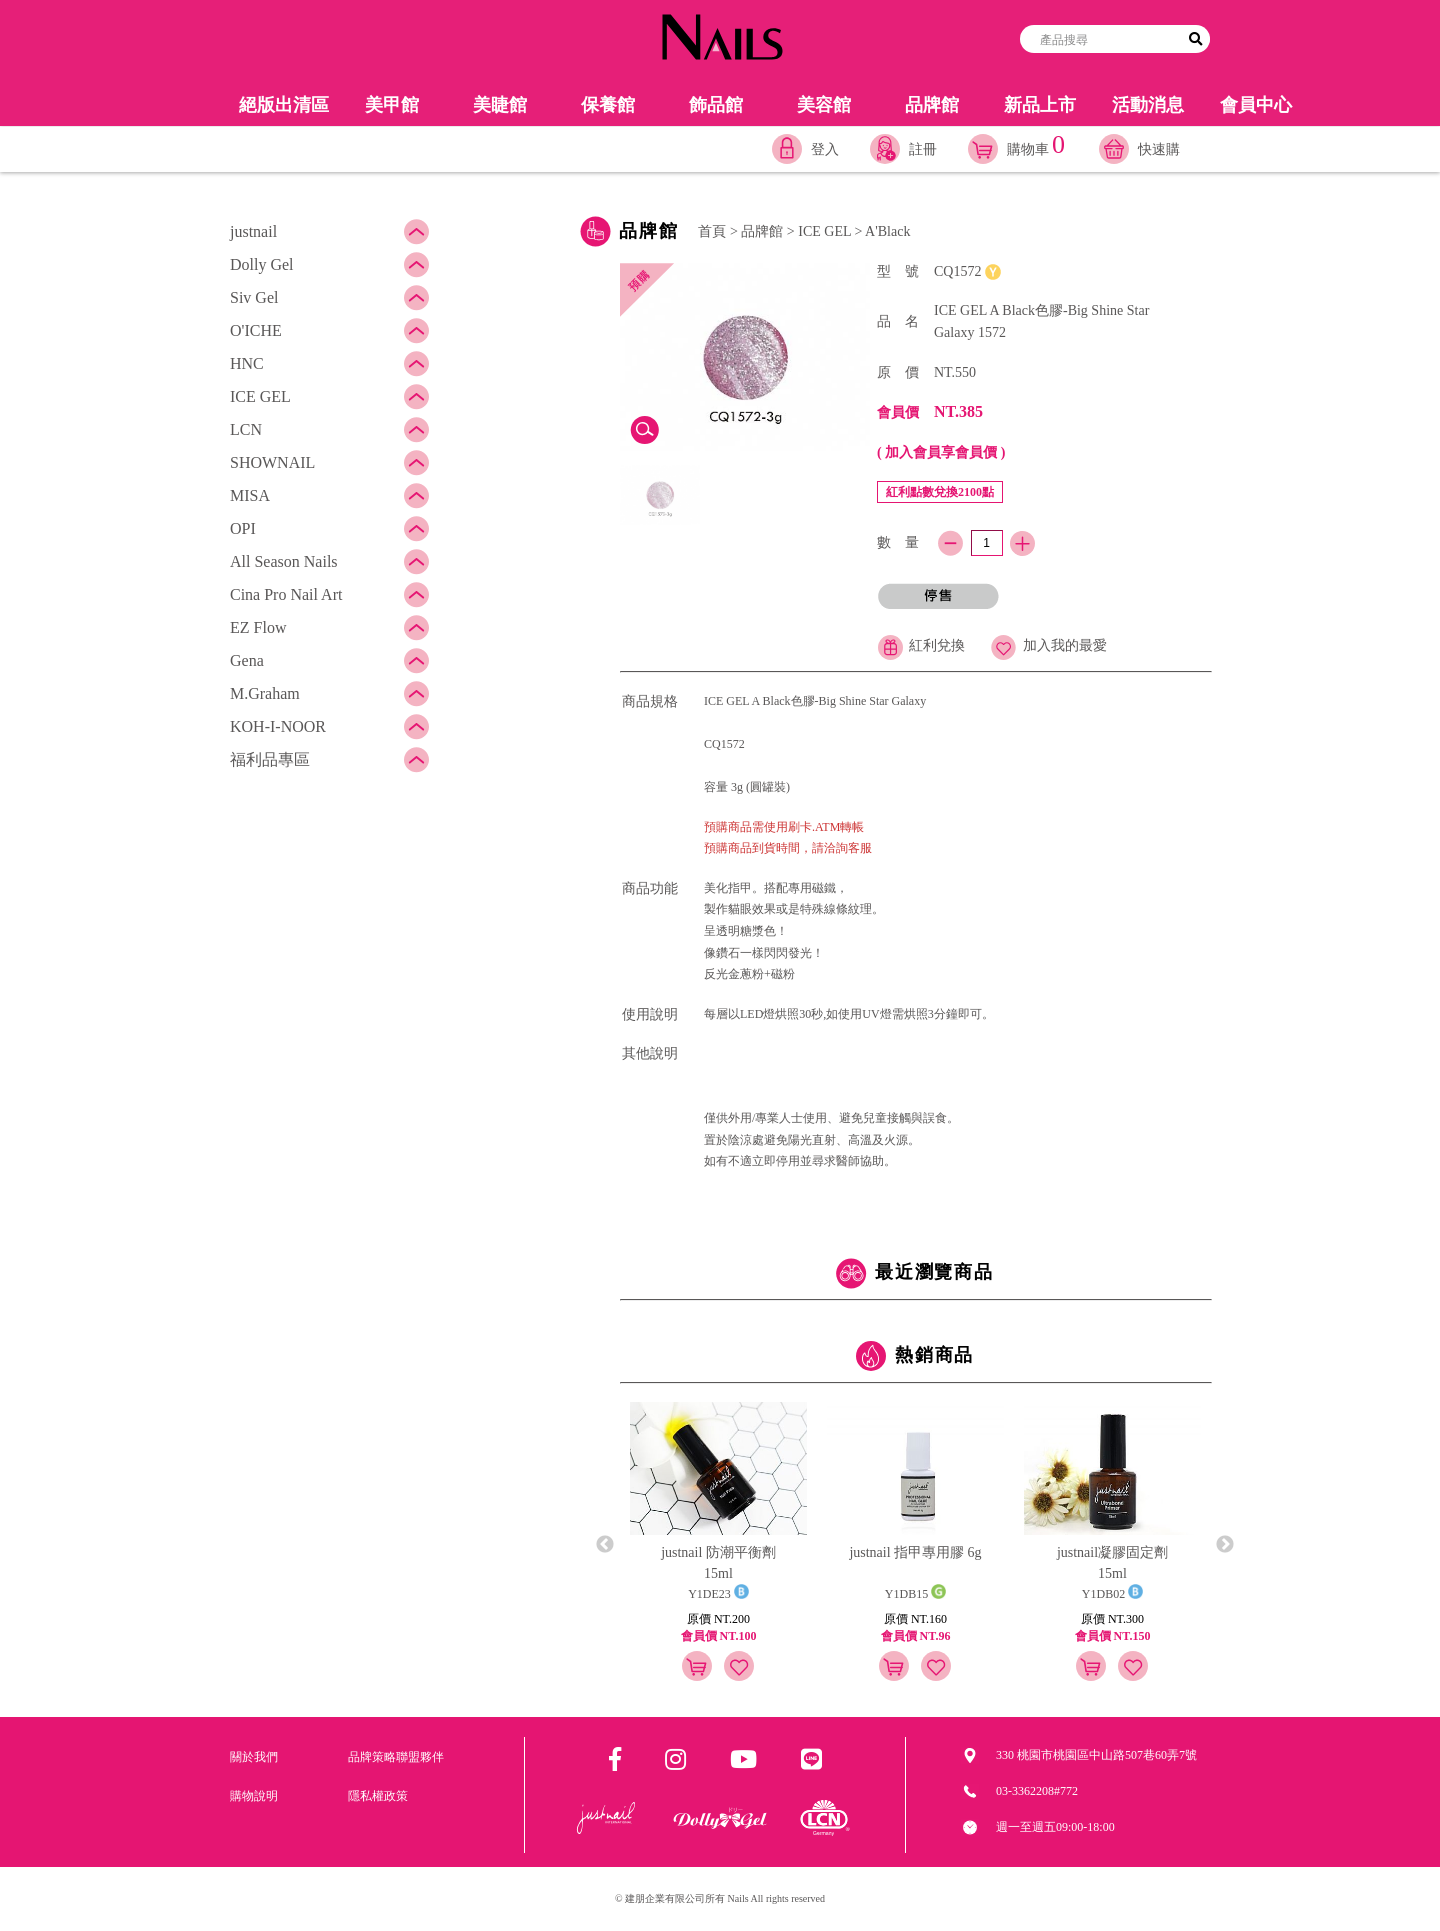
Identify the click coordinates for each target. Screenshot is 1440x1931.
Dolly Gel (262, 264)
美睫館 (500, 105)
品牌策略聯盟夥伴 (396, 1757)
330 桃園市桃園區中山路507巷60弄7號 (1096, 1755)
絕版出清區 (284, 105)
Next (1225, 1545)
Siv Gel (254, 297)
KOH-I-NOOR (278, 726)
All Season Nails (284, 561)
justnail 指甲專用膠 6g (915, 1552)
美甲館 (392, 105)
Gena (247, 660)
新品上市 (1040, 105)
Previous (605, 1545)
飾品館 (716, 105)
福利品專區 (270, 759)
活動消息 (1148, 105)
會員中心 (1256, 105)
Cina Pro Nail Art (286, 594)
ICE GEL (260, 396)
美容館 (824, 105)
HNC (247, 363)
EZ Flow (258, 627)
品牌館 (932, 105)
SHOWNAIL (272, 462)
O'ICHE (256, 330)
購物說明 (254, 1796)
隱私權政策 (378, 1796)
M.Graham (265, 693)
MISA (250, 495)
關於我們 (254, 1757)
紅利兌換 (921, 645)
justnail (253, 231)
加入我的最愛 (1048, 645)
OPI (243, 528)
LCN (246, 429)
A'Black (887, 231)
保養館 (608, 105)
